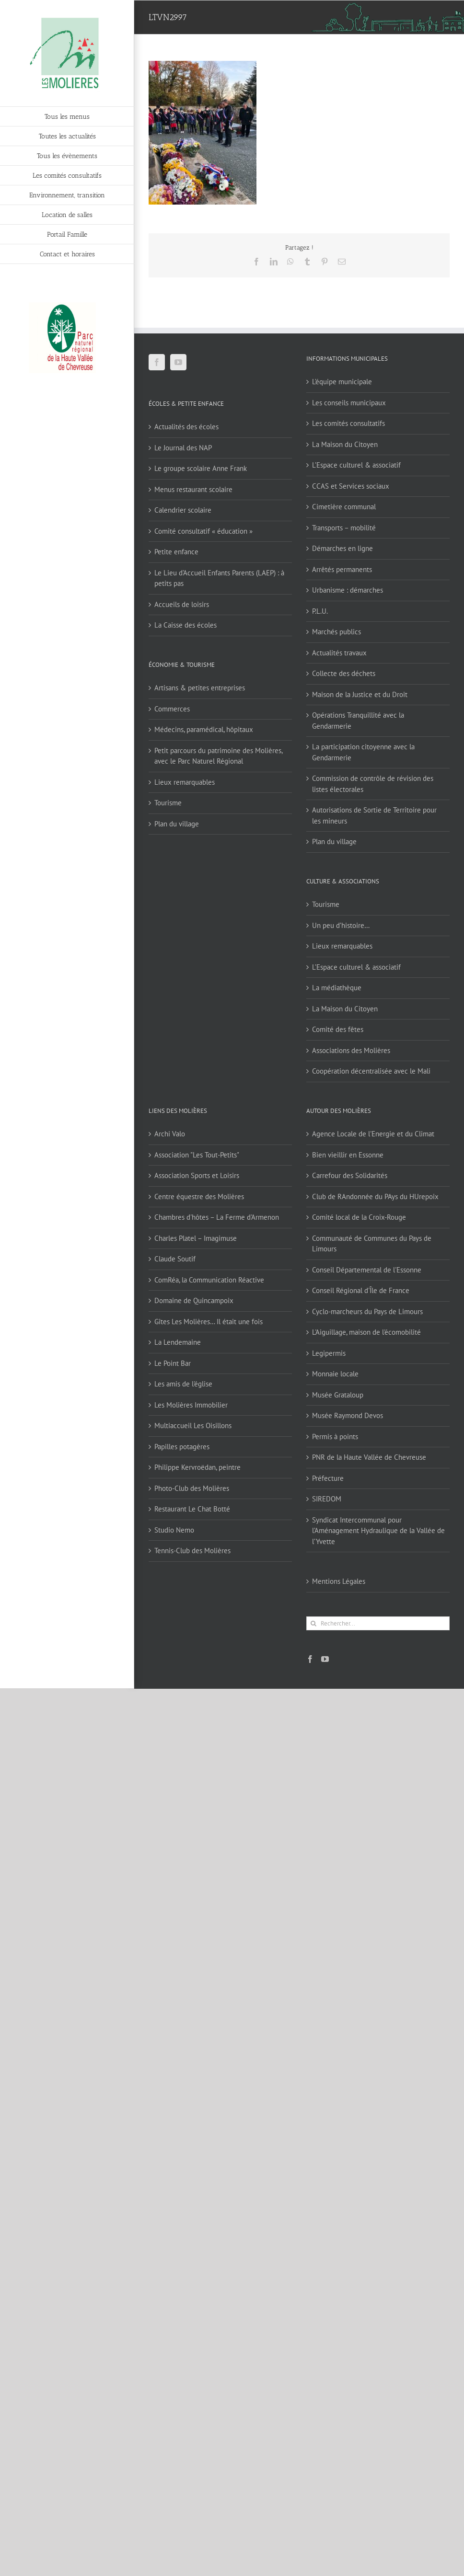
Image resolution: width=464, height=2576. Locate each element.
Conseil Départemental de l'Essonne (366, 1269)
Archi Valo (169, 1133)
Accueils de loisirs (181, 604)
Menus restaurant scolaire (193, 489)
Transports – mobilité (344, 527)
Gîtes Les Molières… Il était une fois (208, 1321)
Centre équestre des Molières (199, 1196)
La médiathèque (336, 987)
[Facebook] (157, 362)
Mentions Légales (338, 1581)
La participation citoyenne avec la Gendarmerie (363, 752)
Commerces (172, 708)
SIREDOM (326, 1498)
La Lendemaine (177, 1342)
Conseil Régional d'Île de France (360, 1290)
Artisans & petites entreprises (199, 687)
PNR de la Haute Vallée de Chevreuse (369, 1457)
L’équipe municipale (342, 381)
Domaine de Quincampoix (193, 1300)
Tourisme (168, 802)
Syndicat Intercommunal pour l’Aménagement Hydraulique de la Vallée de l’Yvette (378, 1530)
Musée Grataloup (337, 1394)
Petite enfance (176, 551)
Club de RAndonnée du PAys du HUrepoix (375, 1196)
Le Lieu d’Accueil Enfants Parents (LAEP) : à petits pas (219, 578)
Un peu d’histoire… (341, 925)
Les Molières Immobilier (191, 1404)
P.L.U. (320, 611)
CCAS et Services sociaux (350, 486)
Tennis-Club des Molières (192, 1550)
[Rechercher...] (378, 1623)
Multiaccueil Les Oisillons (193, 1425)
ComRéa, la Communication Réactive (209, 1279)
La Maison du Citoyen (345, 444)
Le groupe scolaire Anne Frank (200, 468)
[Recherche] (313, 1623)
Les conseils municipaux (349, 402)
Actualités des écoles (186, 426)
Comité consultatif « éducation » (203, 531)
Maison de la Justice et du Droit (359, 694)
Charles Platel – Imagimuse (195, 1238)
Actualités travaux (339, 652)
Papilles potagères (181, 1446)
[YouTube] (178, 362)
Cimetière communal (344, 506)
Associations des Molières (351, 1050)
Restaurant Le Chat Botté (192, 1508)
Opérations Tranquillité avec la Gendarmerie (358, 720)
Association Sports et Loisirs (196, 1175)
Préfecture (328, 1478)
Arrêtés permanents (342, 569)
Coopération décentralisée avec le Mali (371, 1071)
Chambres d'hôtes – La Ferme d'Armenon (216, 1217)
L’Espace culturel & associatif (356, 464)
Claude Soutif (175, 1258)
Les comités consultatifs (348, 423)
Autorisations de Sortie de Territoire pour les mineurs (374, 815)
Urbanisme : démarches (347, 590)
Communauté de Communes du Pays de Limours (371, 1244)
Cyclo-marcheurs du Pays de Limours (367, 1311)
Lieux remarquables (184, 782)
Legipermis (329, 1353)
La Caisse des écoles (185, 625)
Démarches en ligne (342, 548)
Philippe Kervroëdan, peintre (197, 1467)
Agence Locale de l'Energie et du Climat (373, 1133)
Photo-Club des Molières (191, 1488)
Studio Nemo (174, 1529)
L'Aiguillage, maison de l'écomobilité (366, 1332)
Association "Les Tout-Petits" (196, 1154)
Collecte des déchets (343, 673)
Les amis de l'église (183, 1383)
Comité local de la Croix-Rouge (359, 1217)
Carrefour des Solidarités (349, 1175)
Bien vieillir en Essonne (347, 1154)
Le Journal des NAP (183, 447)
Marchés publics (336, 631)
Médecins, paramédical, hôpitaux (203, 729)
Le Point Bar (172, 1363)
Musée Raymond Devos (347, 1415)
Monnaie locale (335, 1373)
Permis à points (335, 1436)
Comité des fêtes (337, 1029)
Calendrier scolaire (182, 510)
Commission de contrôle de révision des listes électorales (372, 784)
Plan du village (176, 823)
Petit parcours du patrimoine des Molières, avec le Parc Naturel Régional (218, 756)
